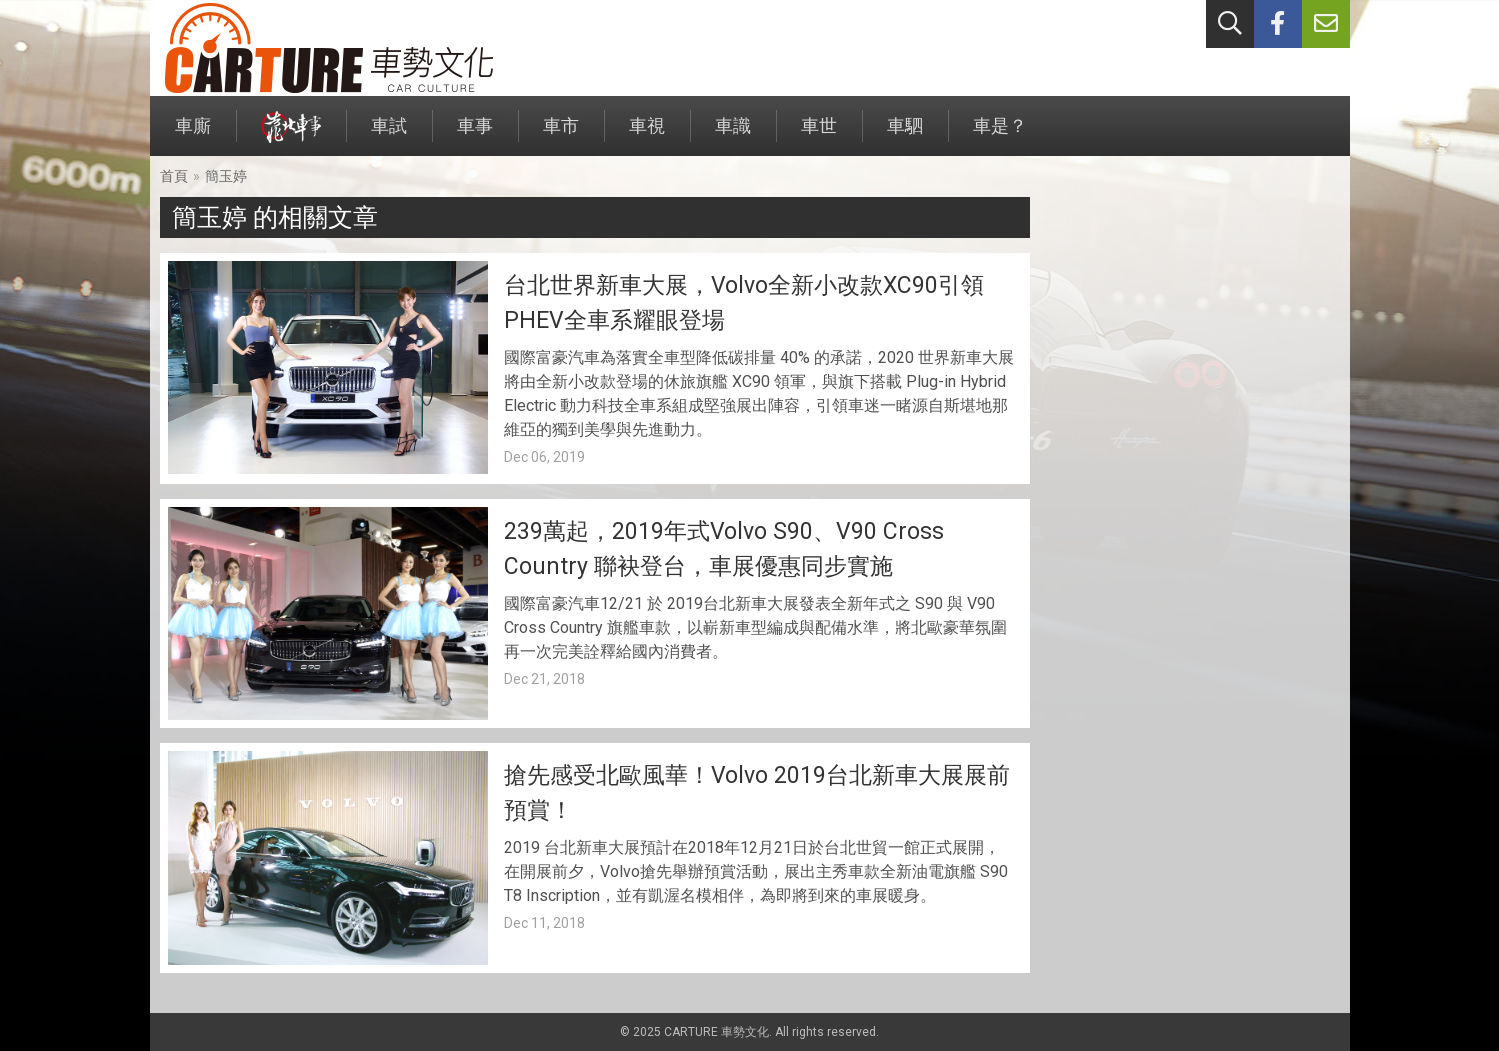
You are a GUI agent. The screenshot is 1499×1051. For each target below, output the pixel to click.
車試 (389, 135)
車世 (819, 135)
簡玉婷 (226, 176)
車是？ (1000, 135)
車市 (561, 135)
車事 (475, 135)
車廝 (193, 135)
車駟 (905, 135)
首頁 (174, 176)
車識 (733, 135)
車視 (647, 135)
